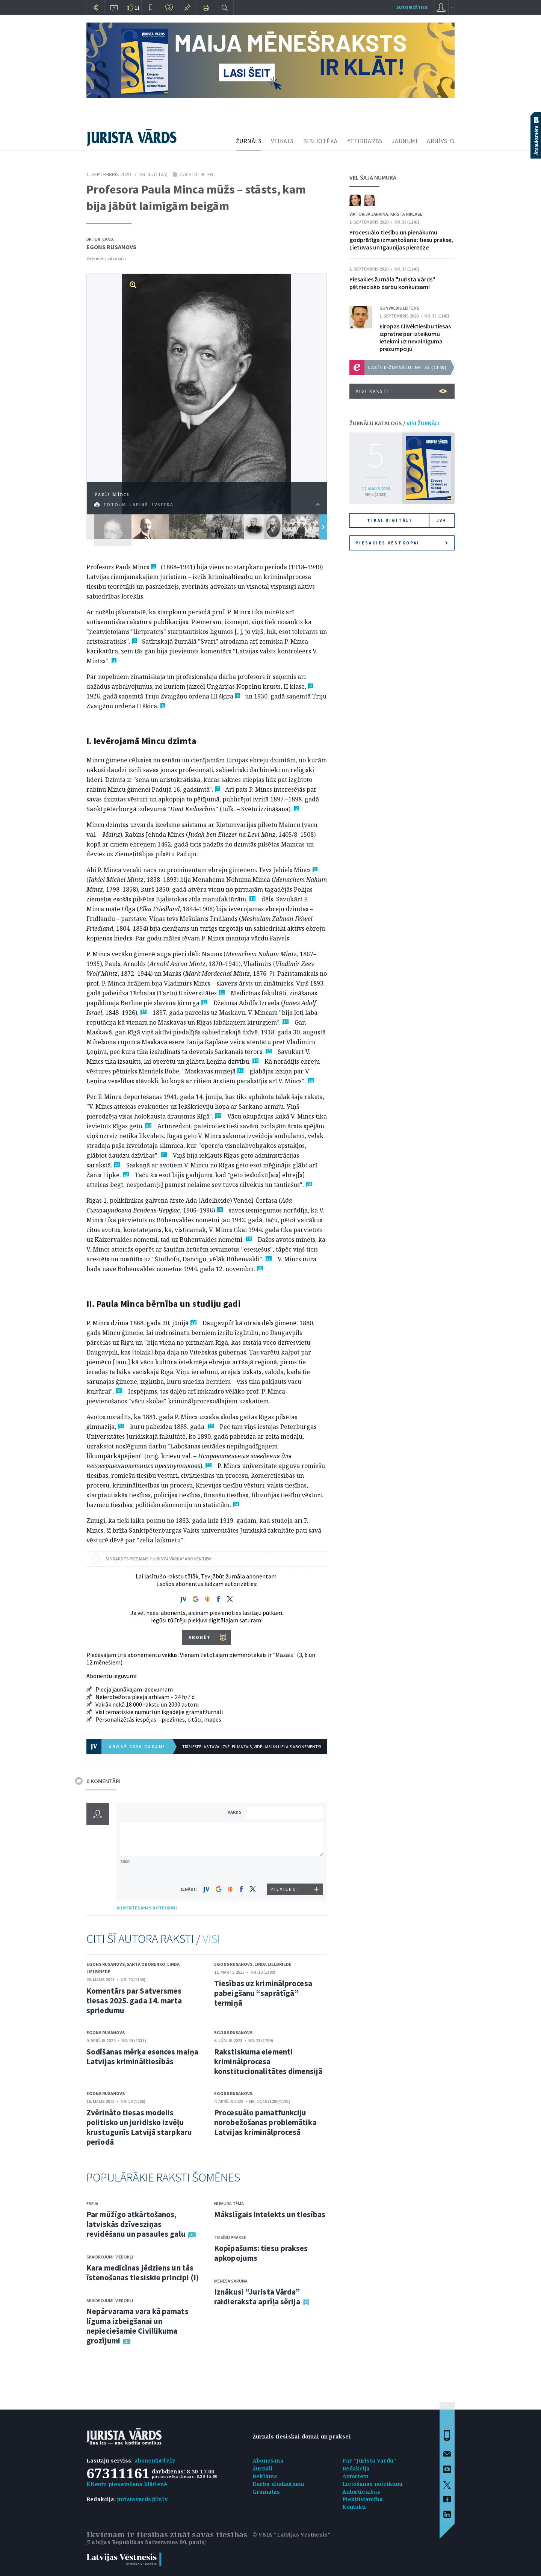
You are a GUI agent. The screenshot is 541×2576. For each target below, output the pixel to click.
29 (193, 1322)
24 (309, 1184)
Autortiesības (361, 2491)
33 (208, 1465)
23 (126, 1174)
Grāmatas (266, 2491)
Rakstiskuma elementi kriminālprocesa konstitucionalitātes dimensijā (268, 2061)
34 (236, 1504)
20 (148, 1125)
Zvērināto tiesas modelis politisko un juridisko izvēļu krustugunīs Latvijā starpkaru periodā (139, 2127)
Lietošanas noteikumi (372, 2483)
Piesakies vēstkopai (401, 543)
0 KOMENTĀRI (103, 1781)
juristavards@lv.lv (142, 2499)
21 (164, 1154)
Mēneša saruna (231, 2281)
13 (143, 1012)
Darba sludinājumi (278, 2483)
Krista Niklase (406, 214)
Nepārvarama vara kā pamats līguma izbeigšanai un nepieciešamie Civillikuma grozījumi (137, 2326)
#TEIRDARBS (364, 141)
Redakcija (356, 2468)
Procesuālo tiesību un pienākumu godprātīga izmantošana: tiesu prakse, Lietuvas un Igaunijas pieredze (401, 239)
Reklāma (264, 2476)
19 (218, 1115)
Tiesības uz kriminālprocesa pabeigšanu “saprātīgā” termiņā (263, 1993)
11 (221, 992)
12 (204, 1002)
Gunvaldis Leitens (399, 308)
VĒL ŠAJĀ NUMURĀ (372, 177)
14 (285, 1021)
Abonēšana (268, 2460)
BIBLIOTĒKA (320, 141)
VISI (211, 1938)
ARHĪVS (437, 141)
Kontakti (354, 2506)
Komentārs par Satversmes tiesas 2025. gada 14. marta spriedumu (134, 2000)
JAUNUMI (405, 141)
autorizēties (412, 7)
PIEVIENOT (285, 1889)
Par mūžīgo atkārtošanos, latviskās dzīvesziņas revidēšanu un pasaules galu (136, 2224)
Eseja (92, 2203)
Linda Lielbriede (273, 1964)
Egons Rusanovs (111, 247)
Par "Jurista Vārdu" (369, 2460)
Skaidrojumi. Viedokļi (109, 2257)
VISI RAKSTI (401, 391)
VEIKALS (282, 141)
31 (121, 1426)
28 (260, 1268)
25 (220, 1209)
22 (117, 1164)
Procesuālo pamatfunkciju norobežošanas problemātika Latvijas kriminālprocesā (265, 2122)
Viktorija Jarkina (368, 214)
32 (211, 1426)
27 (268, 1258)
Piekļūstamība (362, 2499)
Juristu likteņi (197, 174)
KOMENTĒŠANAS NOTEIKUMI (146, 1908)
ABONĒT (200, 1637)
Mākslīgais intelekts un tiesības (269, 2214)
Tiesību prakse (230, 2237)
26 (248, 1239)
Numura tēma (229, 2203)
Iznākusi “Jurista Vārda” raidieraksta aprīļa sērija (257, 2297)
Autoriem (355, 2476)
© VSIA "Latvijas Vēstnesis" (291, 2534)
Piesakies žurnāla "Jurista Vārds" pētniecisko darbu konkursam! (392, 282)
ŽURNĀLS (249, 141)
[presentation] (286, 1869)
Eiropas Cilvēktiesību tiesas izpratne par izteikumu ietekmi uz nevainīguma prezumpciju (415, 337)
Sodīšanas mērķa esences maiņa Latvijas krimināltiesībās (142, 2057)
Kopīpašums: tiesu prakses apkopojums (261, 2253)
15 (268, 1051)
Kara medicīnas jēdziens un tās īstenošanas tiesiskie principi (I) (142, 2273)
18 (310, 1080)
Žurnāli (262, 2468)
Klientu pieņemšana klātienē (126, 2484)
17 (240, 1070)
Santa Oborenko (146, 1964)
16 (255, 1060)
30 (119, 1390)
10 (252, 898)
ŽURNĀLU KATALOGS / (394, 423)
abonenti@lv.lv (154, 2460)
